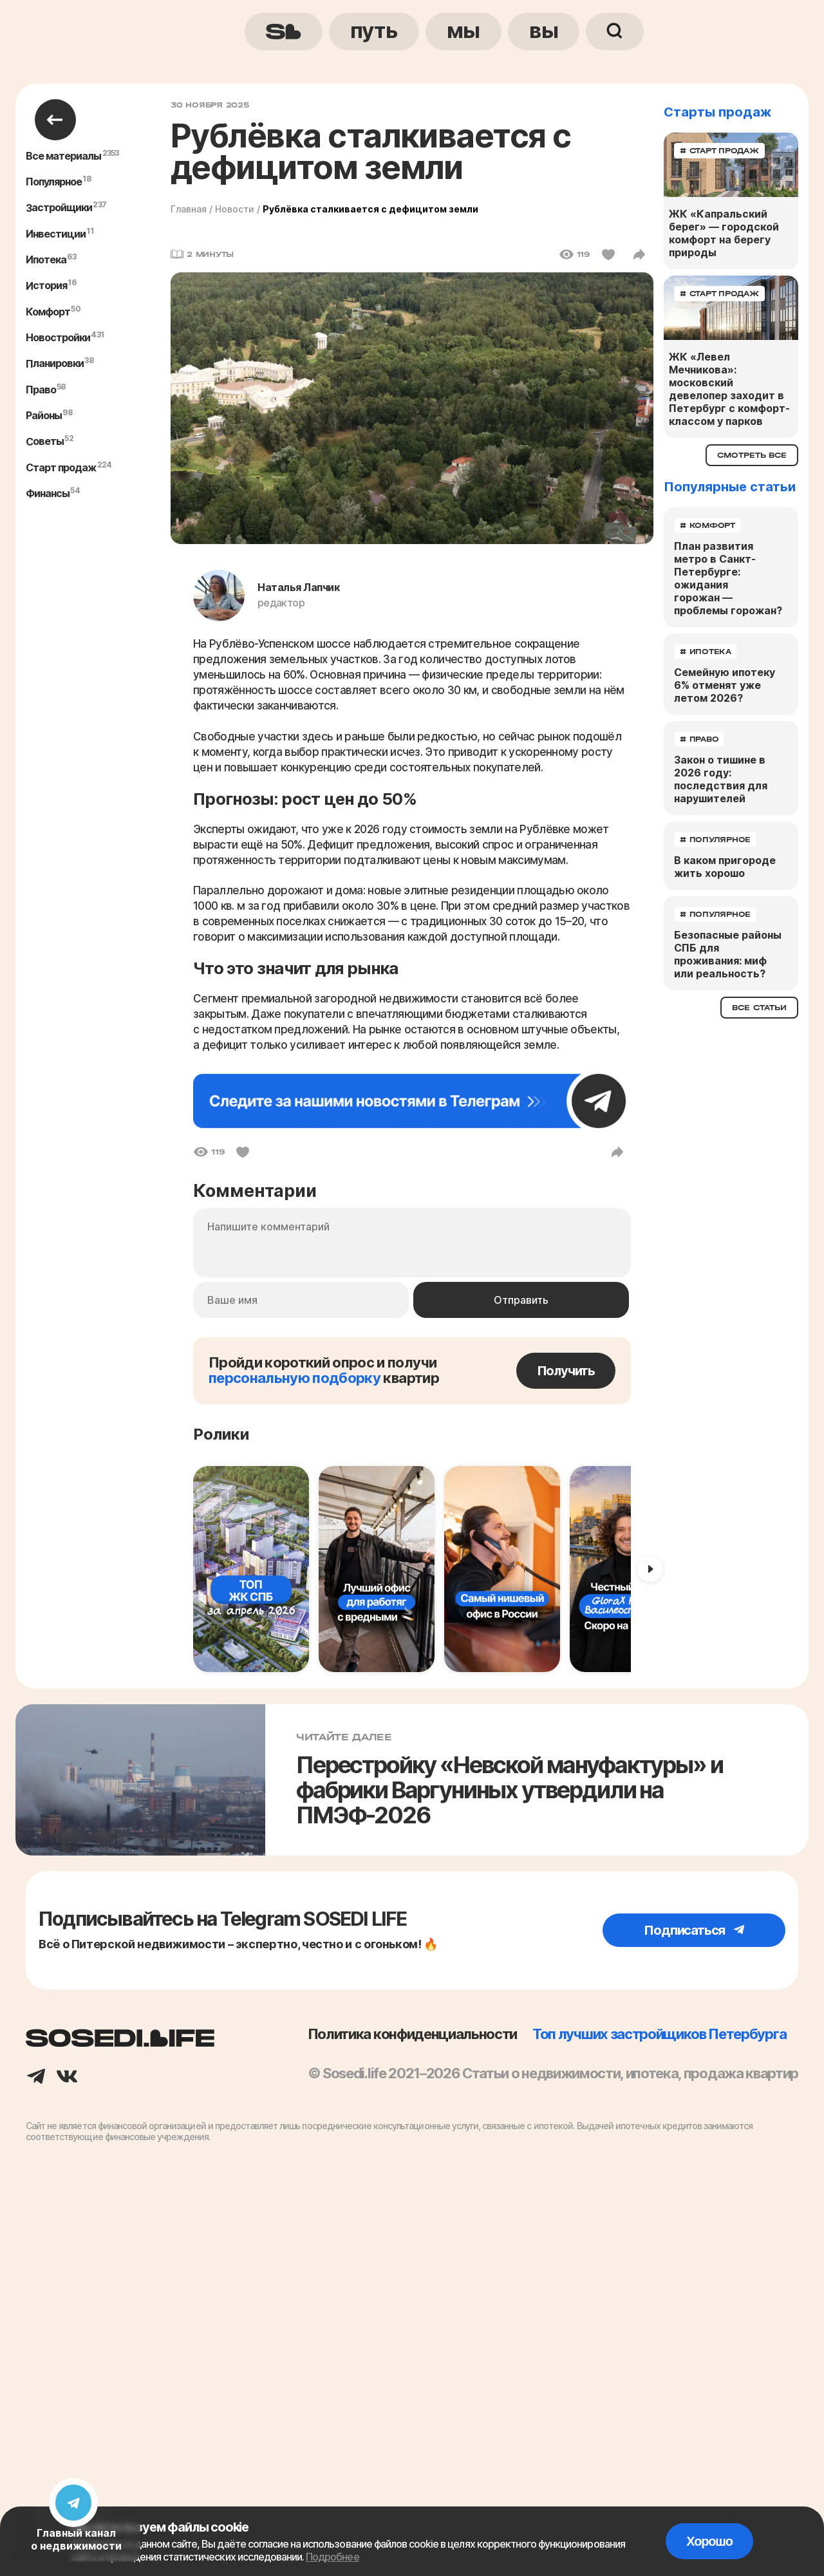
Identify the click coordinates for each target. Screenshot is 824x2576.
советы (45, 441)
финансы (48, 493)
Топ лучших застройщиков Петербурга (659, 2034)
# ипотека (705, 651)
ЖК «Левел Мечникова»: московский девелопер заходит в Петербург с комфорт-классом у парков (729, 389)
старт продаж (61, 467)
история (46, 285)
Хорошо (709, 2541)
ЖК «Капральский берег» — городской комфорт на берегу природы (724, 233)
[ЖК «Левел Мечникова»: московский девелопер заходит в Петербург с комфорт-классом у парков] (731, 308)
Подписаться (694, 1930)
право (41, 389)
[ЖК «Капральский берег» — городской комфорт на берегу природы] (731, 165)
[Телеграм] (36, 2077)
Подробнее (332, 2556)
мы (463, 30)
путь (374, 30)
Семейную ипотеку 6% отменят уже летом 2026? (724, 685)
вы (543, 30)
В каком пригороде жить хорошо (725, 866)
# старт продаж (719, 150)
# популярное (715, 839)
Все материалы (64, 155)
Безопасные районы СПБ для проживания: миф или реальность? (728, 954)
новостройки (58, 337)
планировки (55, 363)
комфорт (48, 311)
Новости (234, 208)
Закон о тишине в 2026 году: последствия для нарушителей (720, 779)
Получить (566, 1370)
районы (44, 415)
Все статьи (759, 1007)
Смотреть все (752, 455)
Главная (189, 208)
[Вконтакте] (67, 2077)
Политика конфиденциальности (412, 2034)
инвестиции (56, 233)
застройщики (59, 208)
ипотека (46, 259)
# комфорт (707, 525)
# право (699, 739)
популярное (54, 181)
